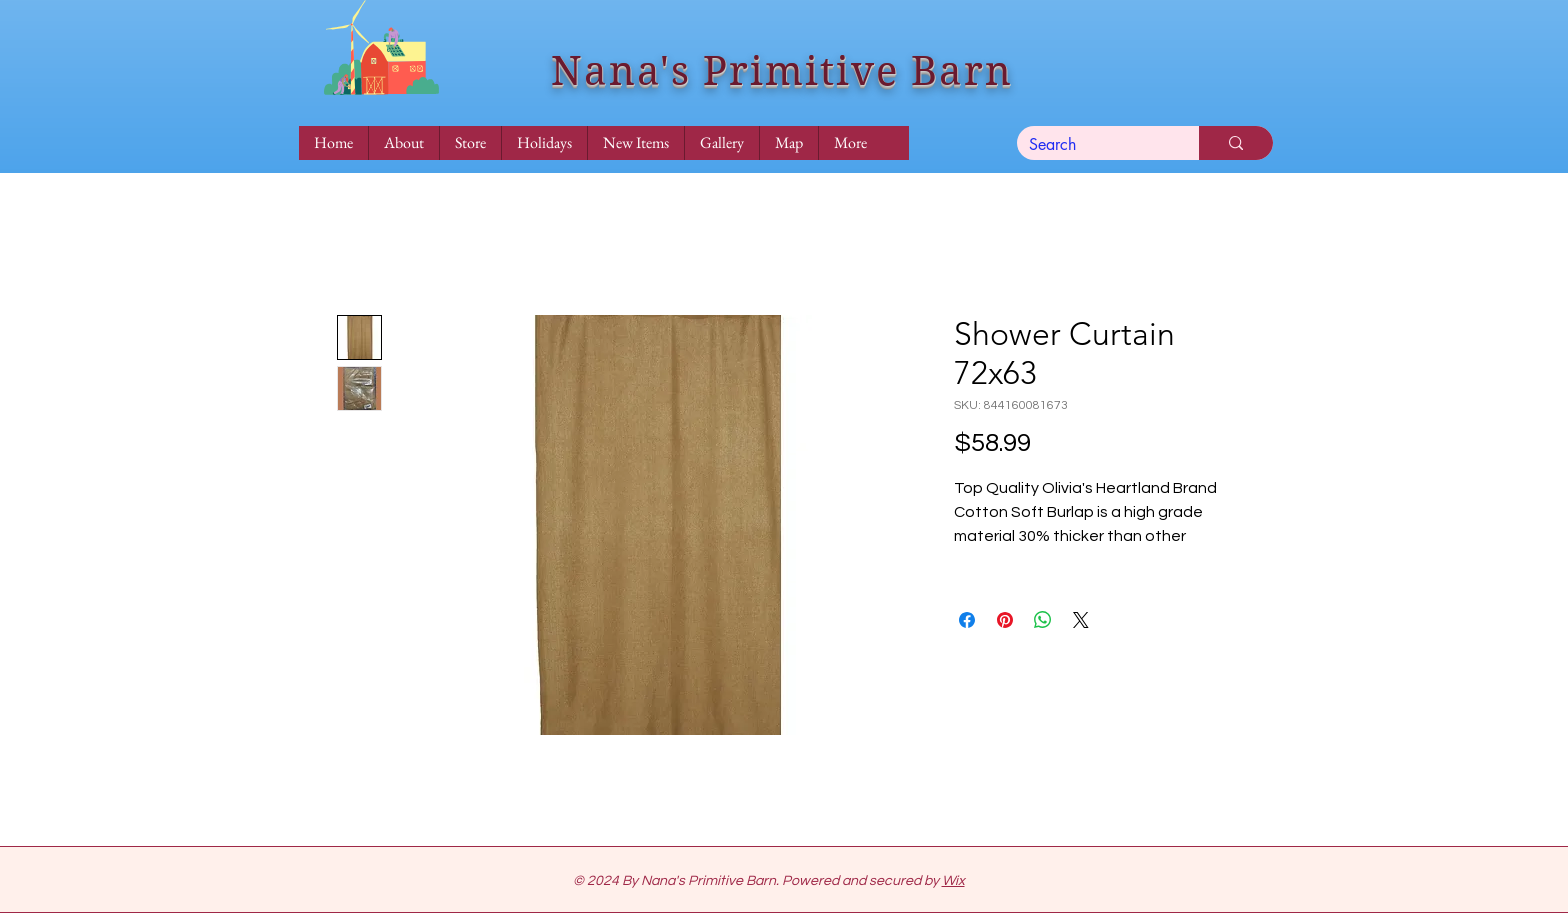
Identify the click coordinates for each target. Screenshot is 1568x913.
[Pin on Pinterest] (1005, 620)
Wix (953, 881)
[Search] (1093, 145)
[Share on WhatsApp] (1043, 620)
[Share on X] (1081, 620)
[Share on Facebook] (967, 620)
